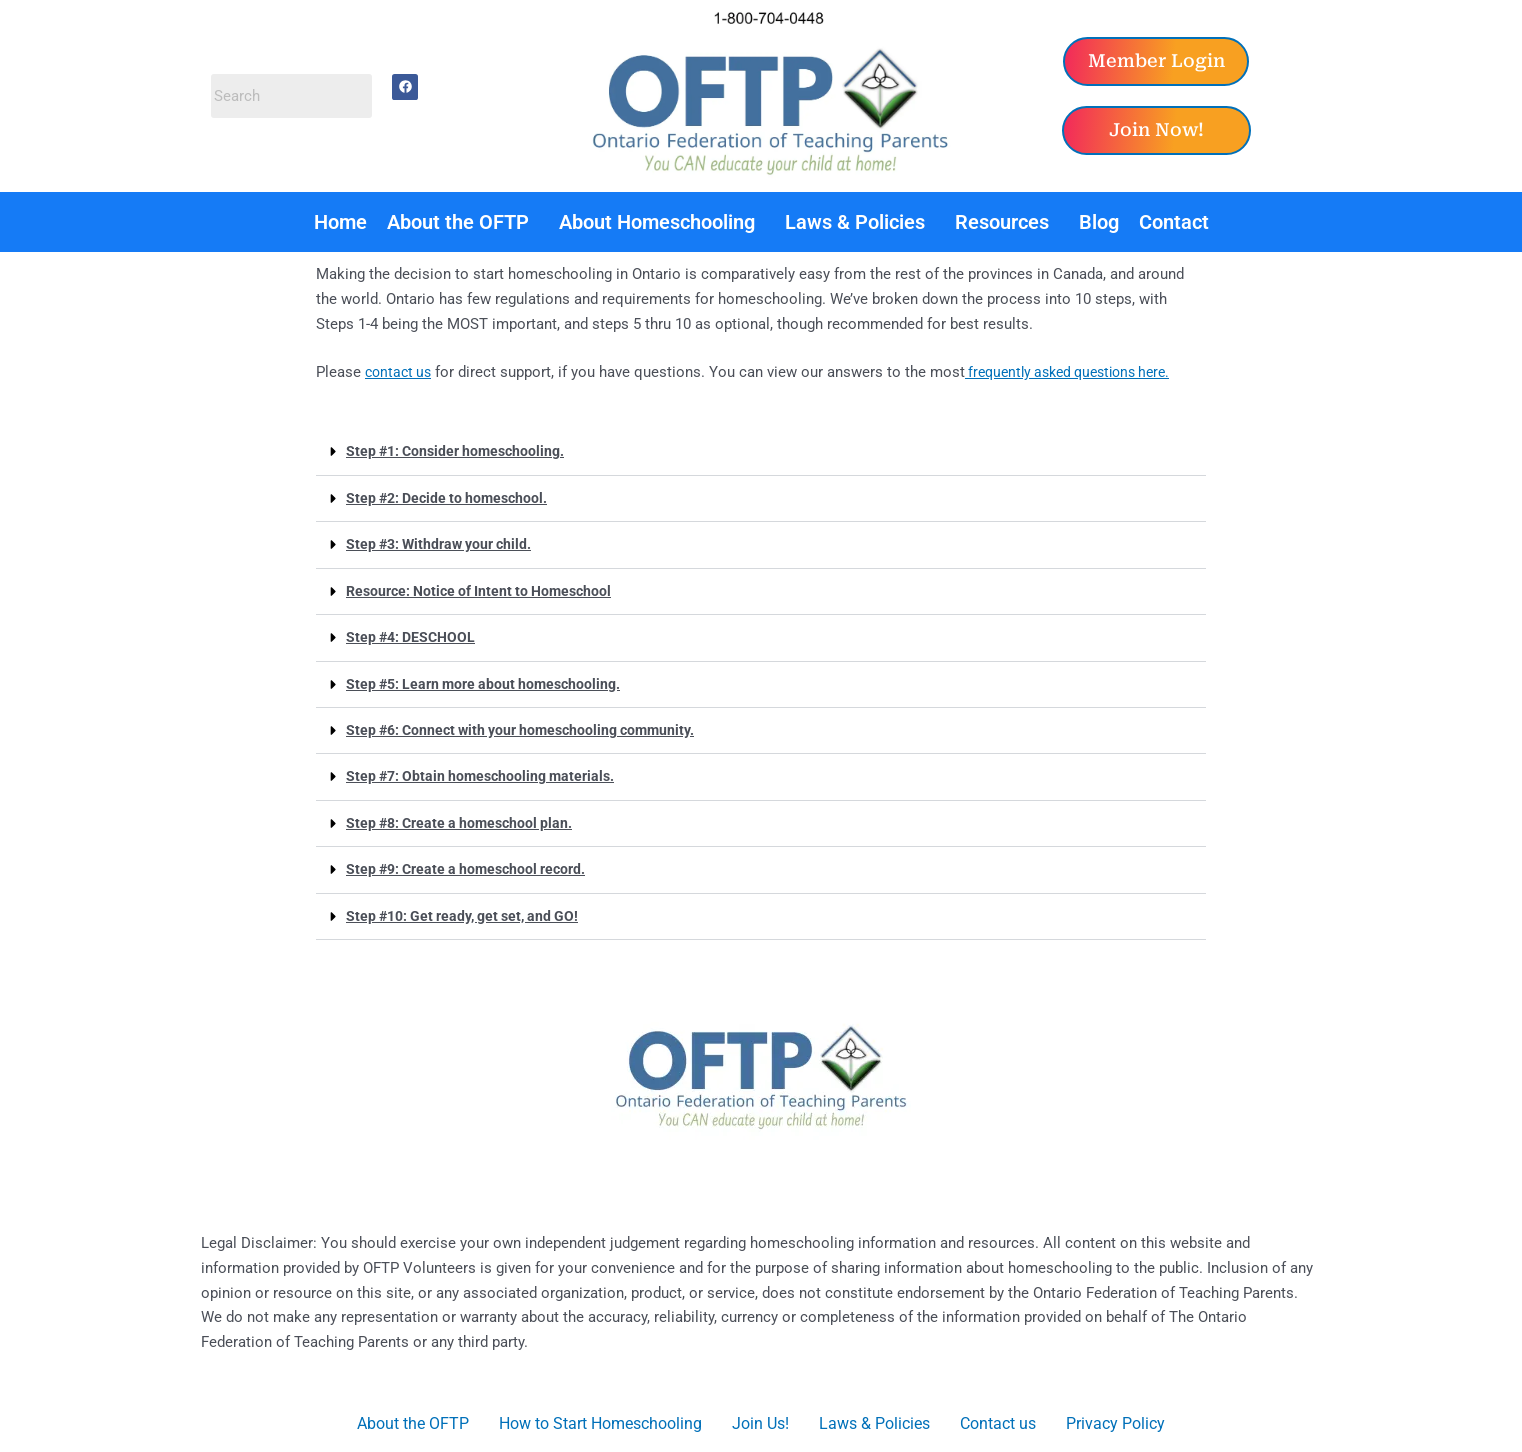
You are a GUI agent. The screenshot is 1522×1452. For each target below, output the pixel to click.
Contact (1174, 222)
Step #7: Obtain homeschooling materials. (486, 773)
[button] (463, 222)
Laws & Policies (855, 222)
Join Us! (760, 1418)
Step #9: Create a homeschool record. (473, 865)
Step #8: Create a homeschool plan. (465, 819)
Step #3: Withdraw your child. (444, 543)
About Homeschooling (657, 222)
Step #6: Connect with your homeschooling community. (530, 727)
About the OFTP (458, 222)
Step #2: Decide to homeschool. (452, 497)
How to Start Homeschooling (600, 1418)
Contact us (998, 1418)
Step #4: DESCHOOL (414, 635)
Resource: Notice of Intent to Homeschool (486, 589)
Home (340, 222)
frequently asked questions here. (1081, 372)
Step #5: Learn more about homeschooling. (490, 681)
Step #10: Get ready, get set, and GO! (470, 911)
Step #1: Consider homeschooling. (461, 451)
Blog (1099, 222)
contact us (400, 372)
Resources (1002, 222)
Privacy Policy (1115, 1418)
